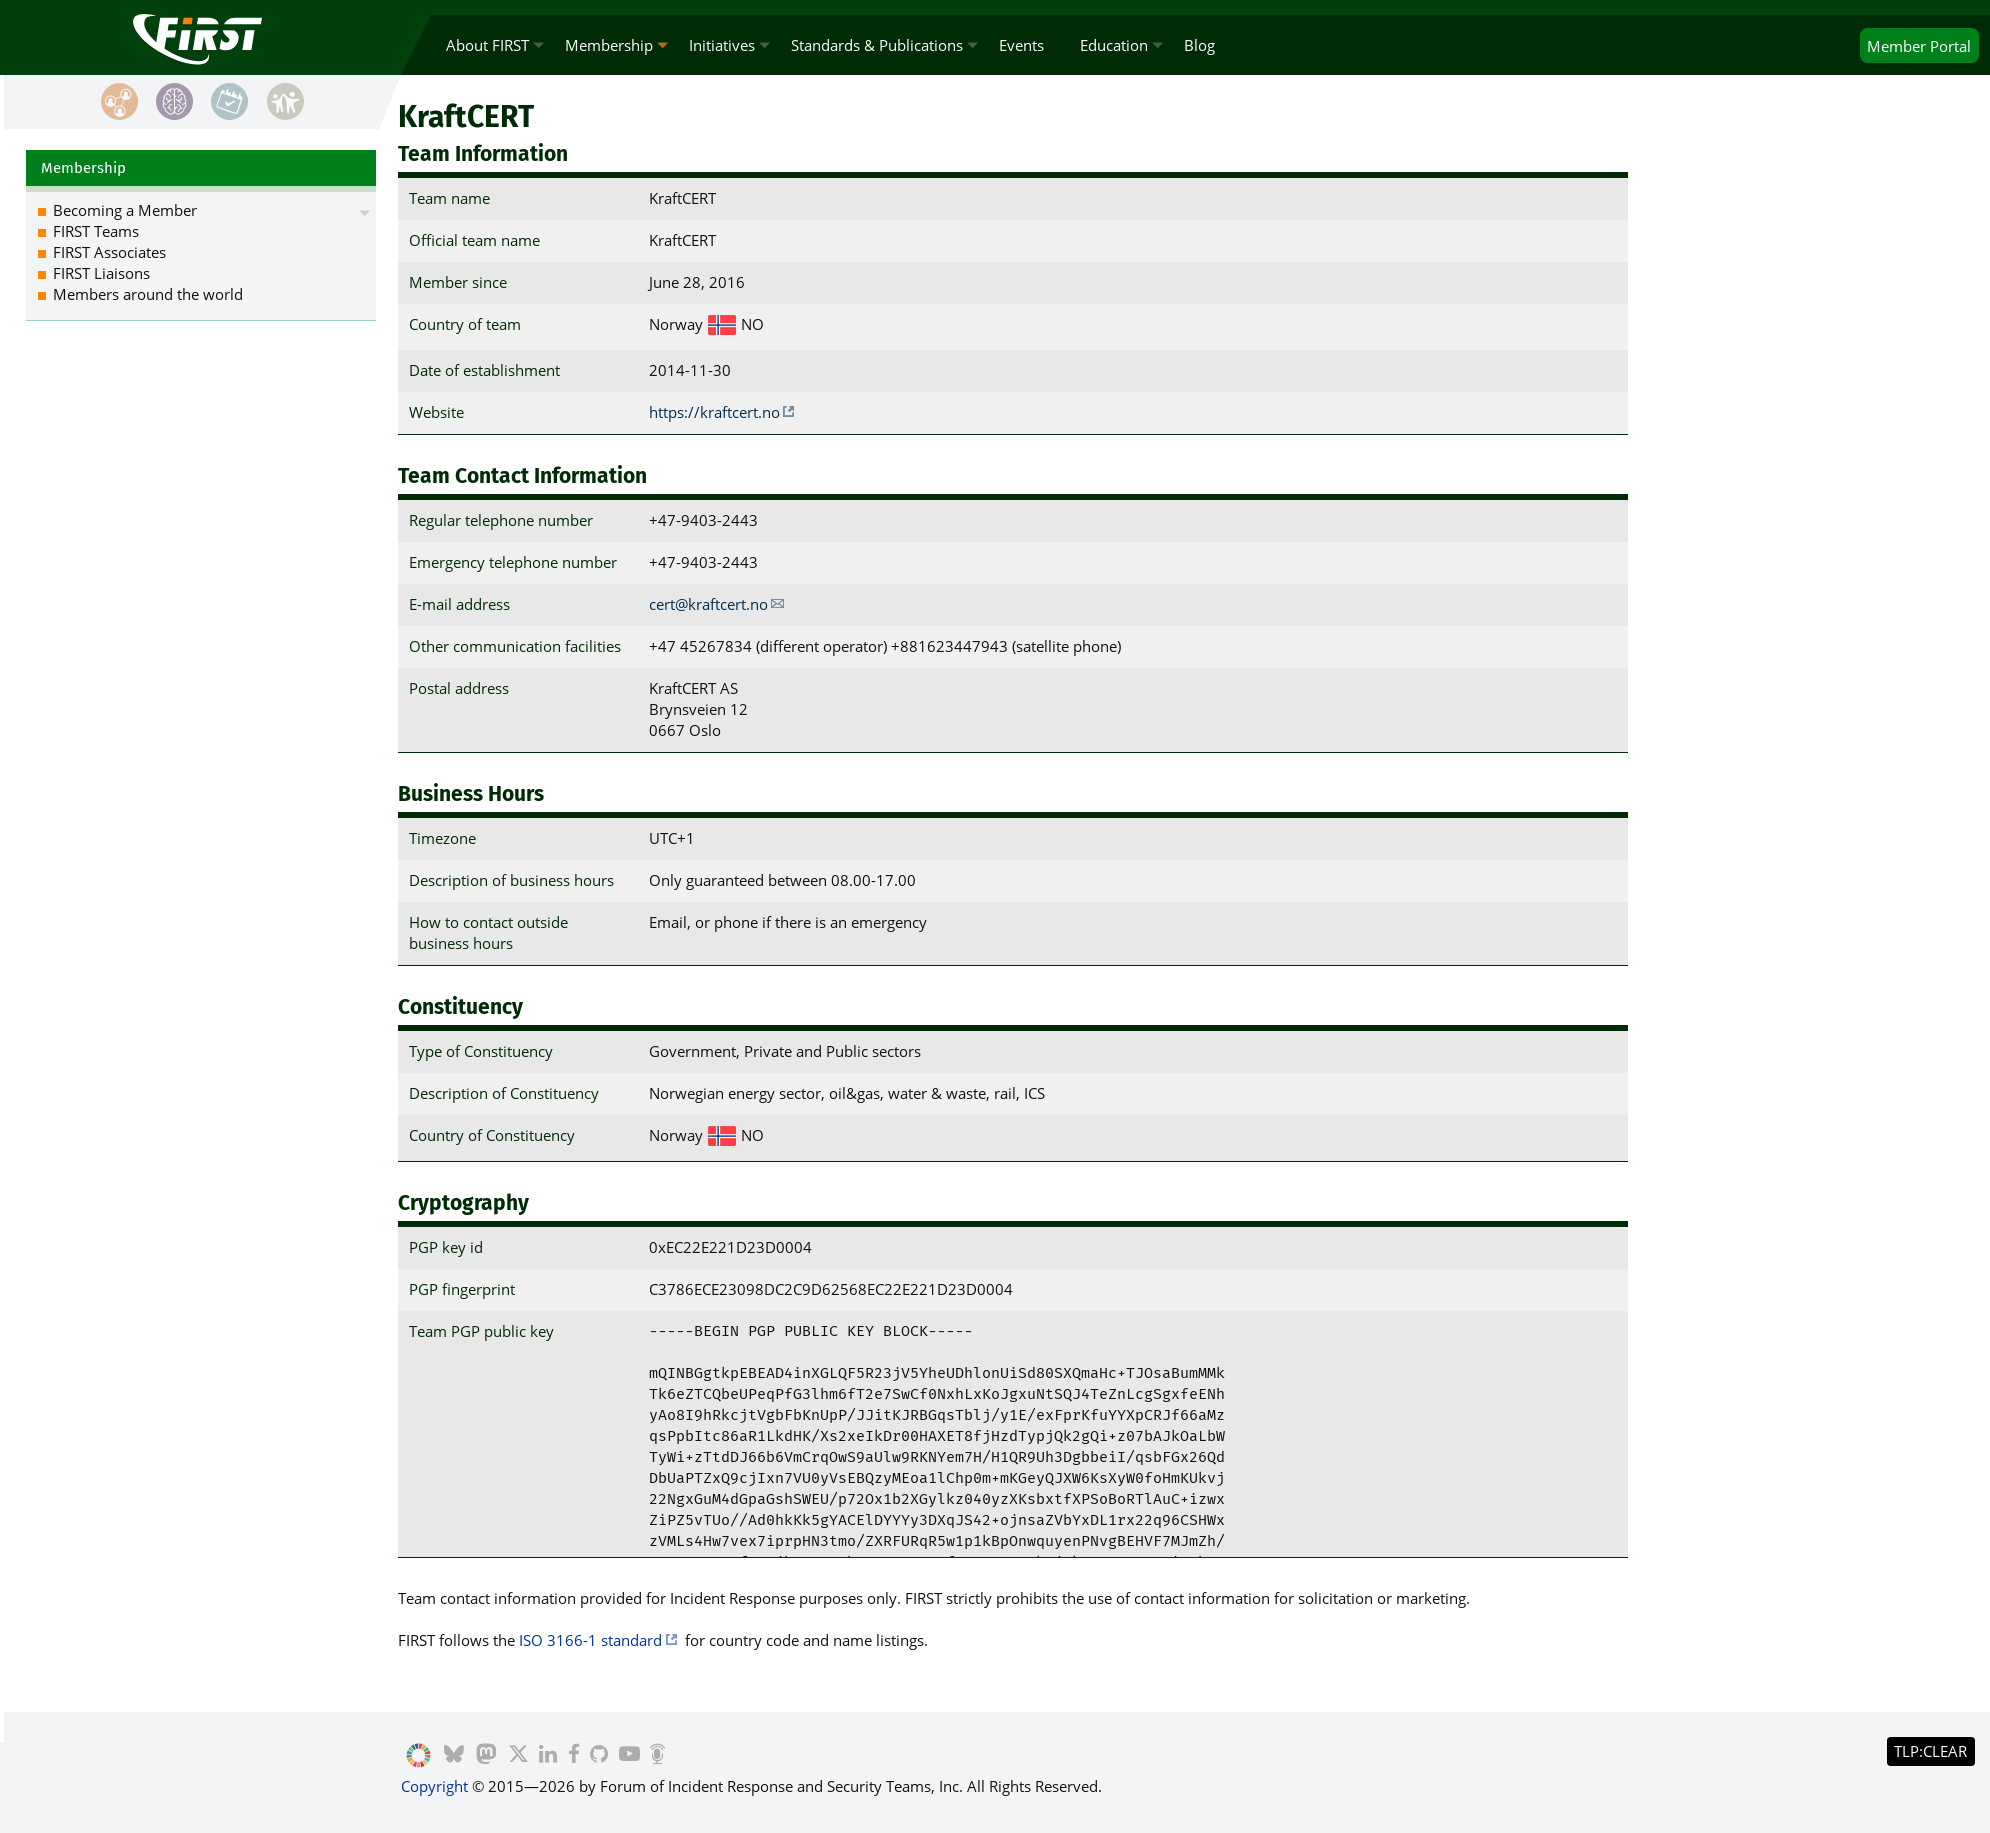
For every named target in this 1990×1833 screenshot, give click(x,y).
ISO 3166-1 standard (590, 1640)
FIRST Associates (109, 252)
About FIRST (487, 45)
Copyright (434, 1786)
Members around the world (148, 294)
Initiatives (722, 45)
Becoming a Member (125, 210)
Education (1114, 45)
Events (1021, 45)
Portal (1919, 46)
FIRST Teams (96, 231)
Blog (1199, 45)
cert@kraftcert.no (708, 604)
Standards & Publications (877, 45)
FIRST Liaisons (101, 273)
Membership (609, 45)
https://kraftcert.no (714, 412)
